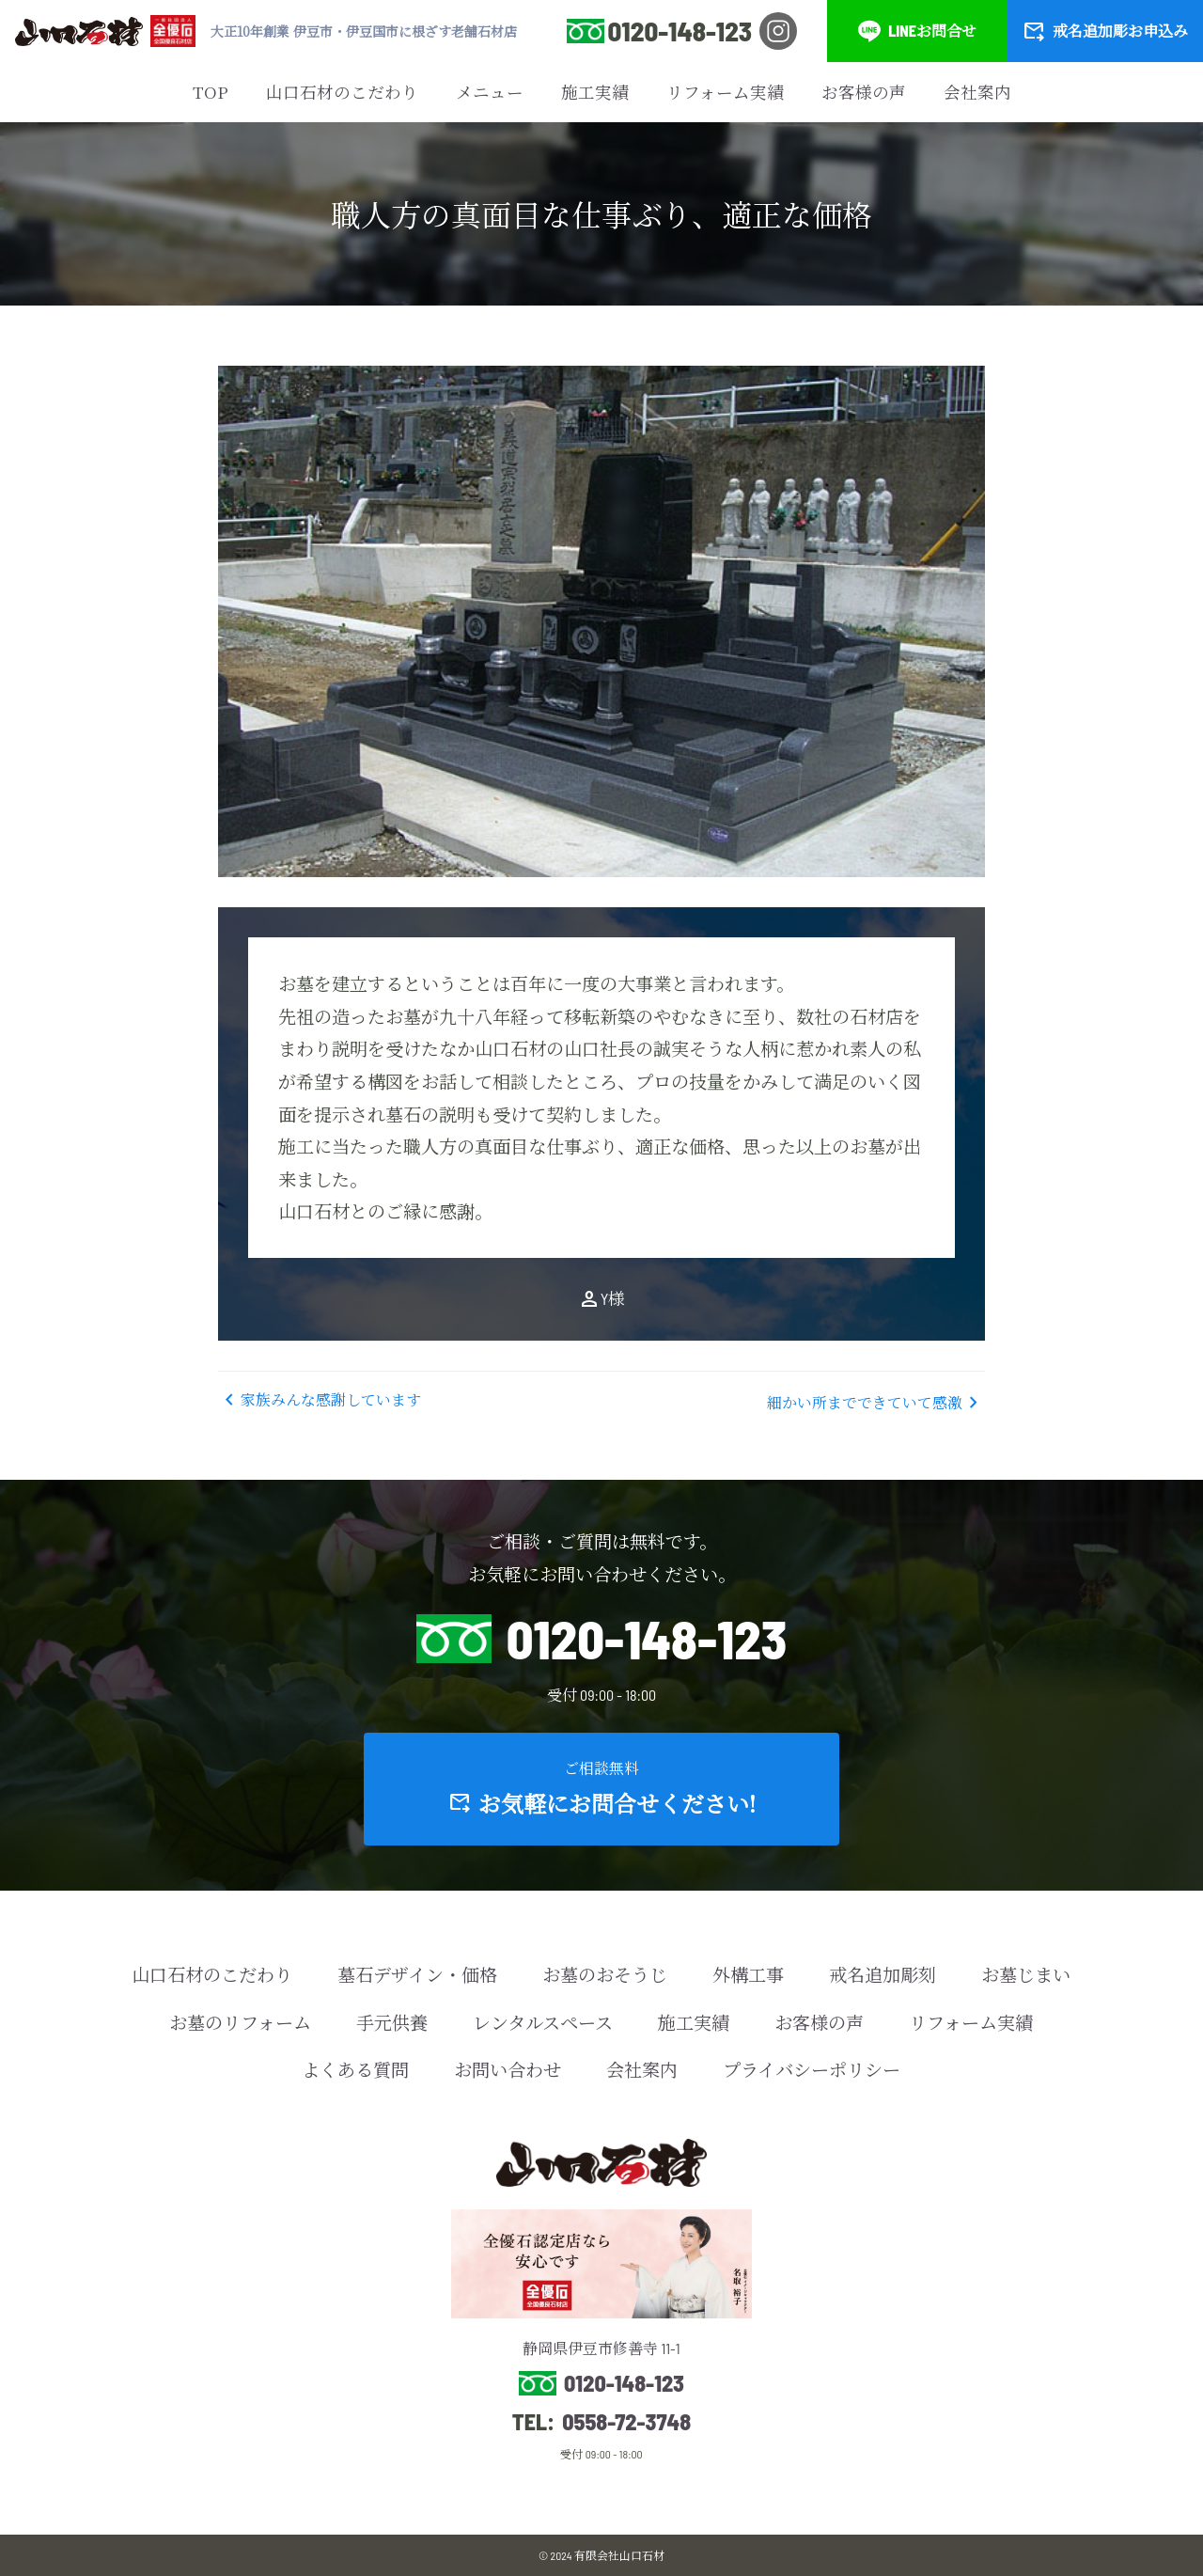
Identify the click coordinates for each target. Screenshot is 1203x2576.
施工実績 (595, 91)
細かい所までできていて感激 (876, 1403)
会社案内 (977, 91)
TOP (210, 91)
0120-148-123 (680, 30)
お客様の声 (863, 91)
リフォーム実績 (725, 91)
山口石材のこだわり (342, 91)
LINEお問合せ (917, 31)
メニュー (489, 91)
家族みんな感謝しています (319, 1400)
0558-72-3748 (626, 2422)
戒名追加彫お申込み (1105, 31)
